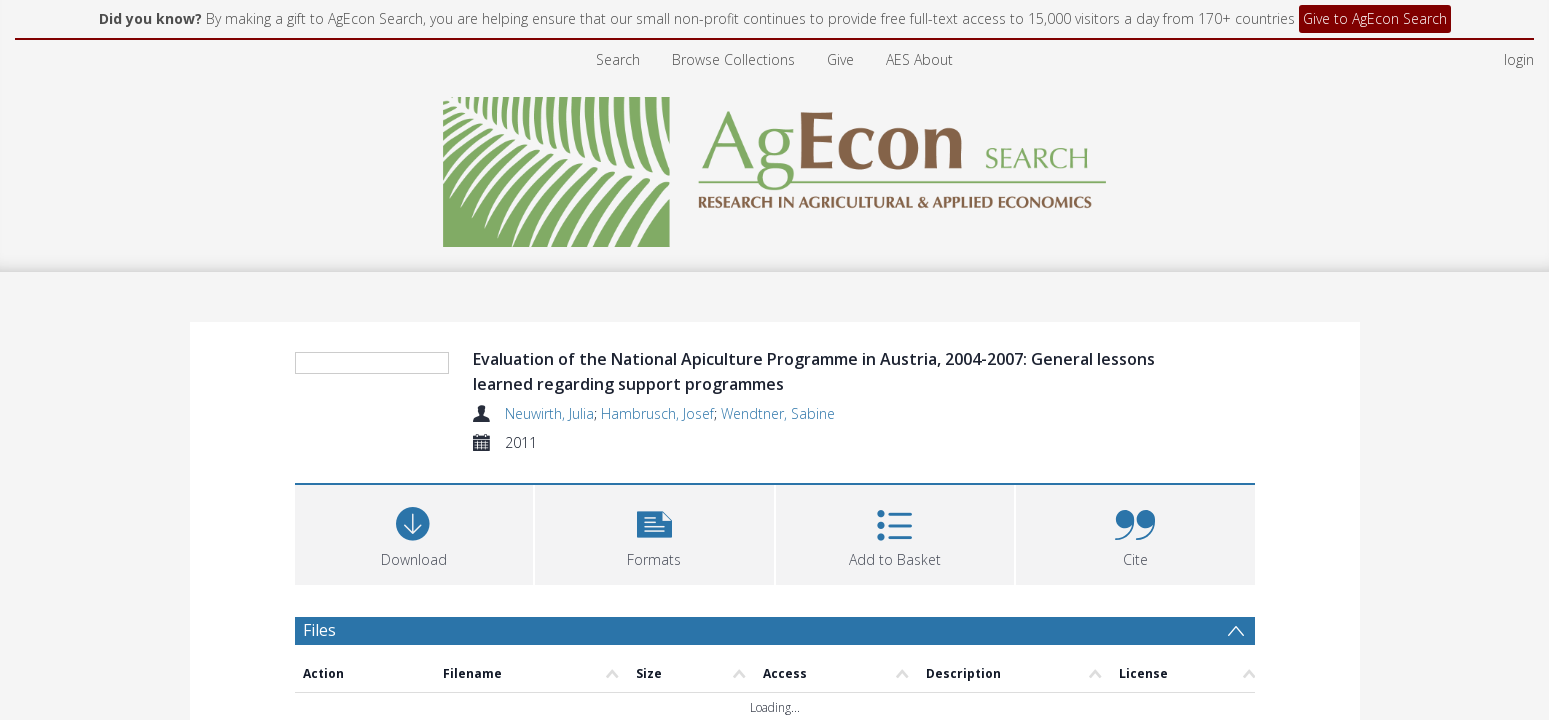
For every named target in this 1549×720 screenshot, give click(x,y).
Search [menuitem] (618, 19)
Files (319, 590)
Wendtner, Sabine (778, 373)
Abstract (334, 646)
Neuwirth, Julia (549, 373)
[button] (654, 492)
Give (840, 19)
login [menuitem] (1519, 19)
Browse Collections (733, 19)
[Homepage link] (774, 126)
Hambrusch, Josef (657, 373)
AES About (919, 19)
